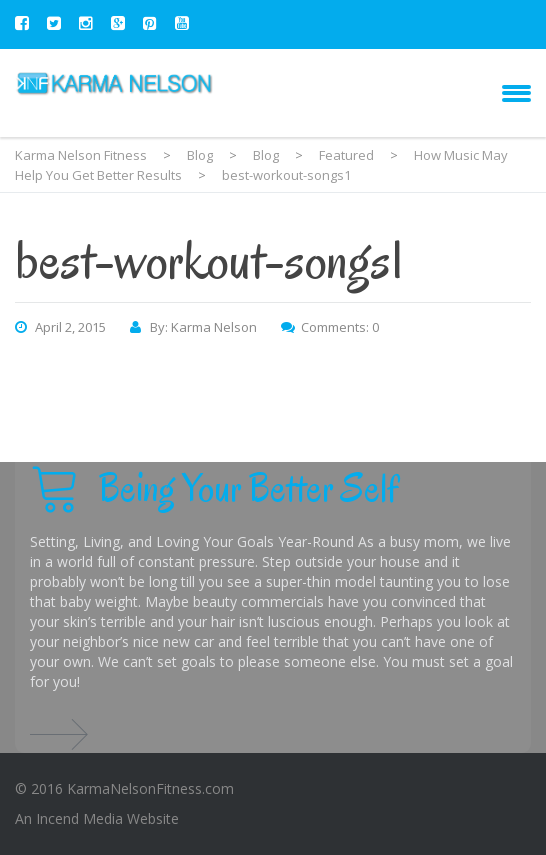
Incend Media (79, 818)
